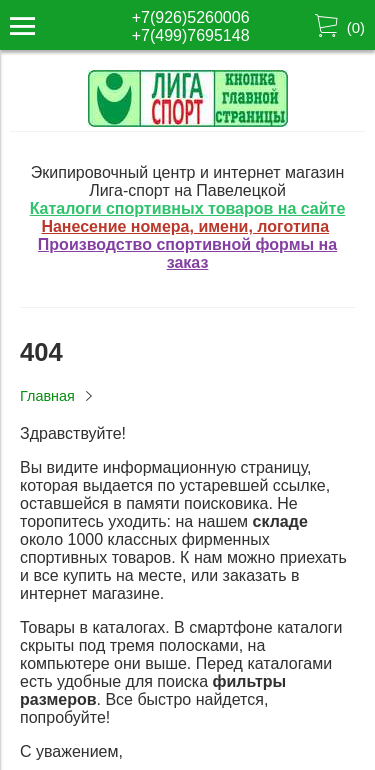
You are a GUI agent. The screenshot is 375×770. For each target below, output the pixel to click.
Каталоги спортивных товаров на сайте (188, 208)
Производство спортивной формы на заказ (187, 253)
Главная (47, 396)
